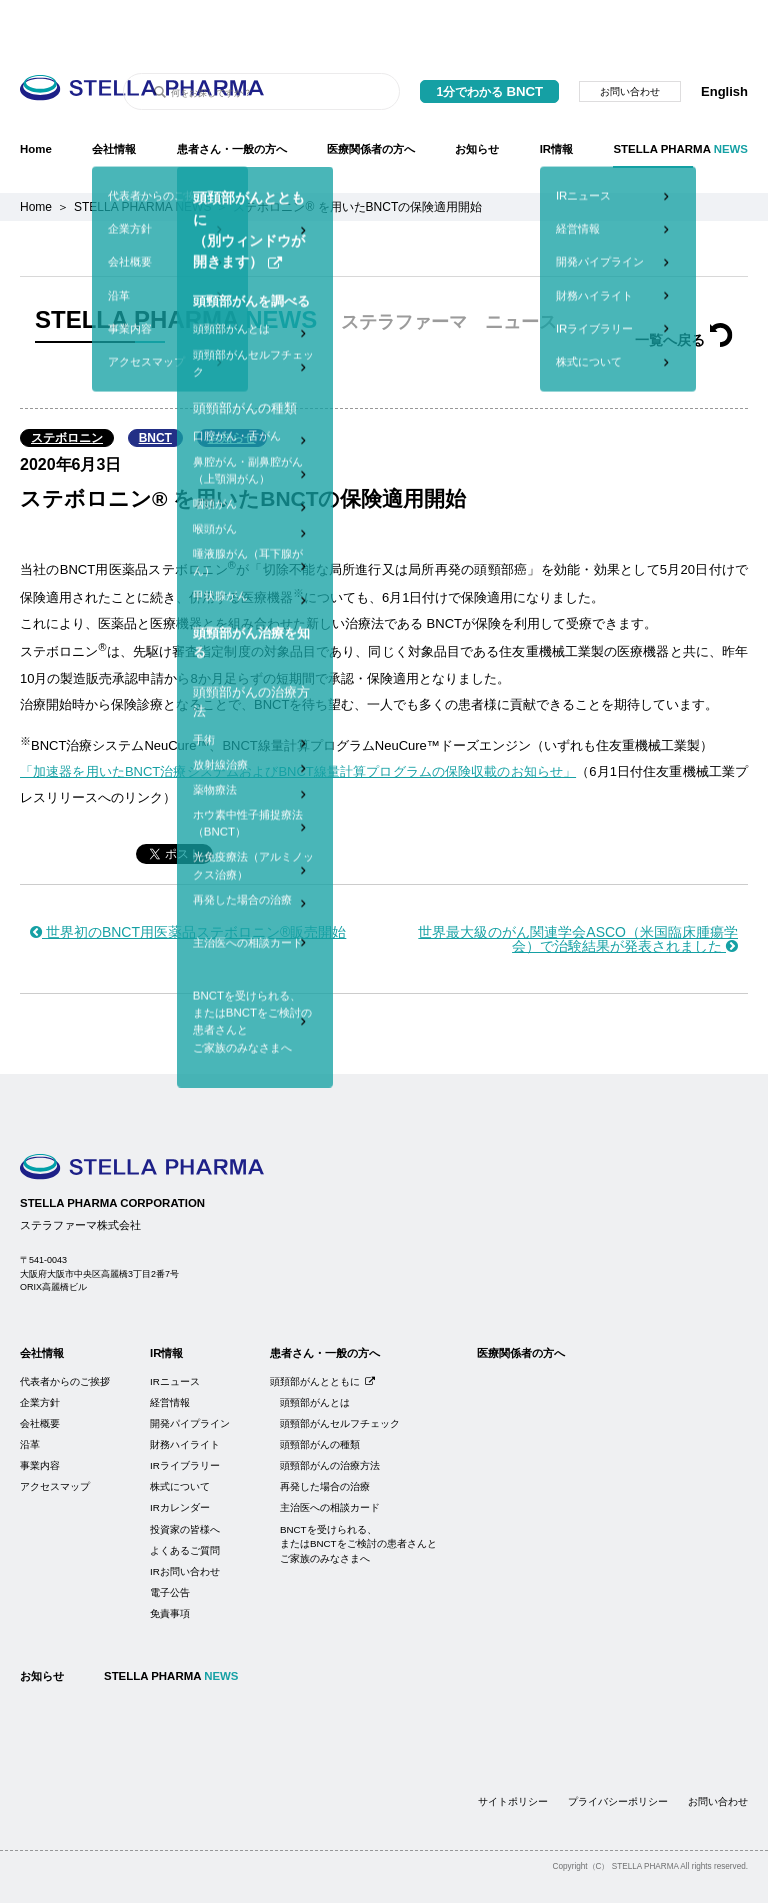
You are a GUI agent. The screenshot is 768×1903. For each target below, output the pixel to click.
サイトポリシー (513, 1751)
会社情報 (114, 99)
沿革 (30, 1394)
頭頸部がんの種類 (320, 1394)
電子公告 (170, 1542)
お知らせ (477, 99)
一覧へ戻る (684, 290)
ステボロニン (67, 388)
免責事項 (170, 1563)
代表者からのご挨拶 (65, 1331)
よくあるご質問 (185, 1500)
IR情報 (556, 99)
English (724, 41)
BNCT (155, 388)
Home (36, 99)
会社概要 (40, 1373)
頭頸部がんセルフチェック (340, 1373)
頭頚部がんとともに (322, 1331)
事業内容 (40, 1415)
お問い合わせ (630, 41)
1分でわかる (489, 41)
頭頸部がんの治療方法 (330, 1415)
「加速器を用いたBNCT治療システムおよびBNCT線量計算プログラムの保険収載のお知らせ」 (298, 721)
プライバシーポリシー (618, 1751)
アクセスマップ (55, 1436)
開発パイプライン (190, 1373)
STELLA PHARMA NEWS (142, 157)
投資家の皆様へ (185, 1479)
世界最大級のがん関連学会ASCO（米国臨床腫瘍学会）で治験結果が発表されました (578, 889)
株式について (180, 1436)
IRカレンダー (180, 1457)
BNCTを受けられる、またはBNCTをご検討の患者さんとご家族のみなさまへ (358, 1494)
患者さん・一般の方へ (232, 99)
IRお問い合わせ (185, 1521)
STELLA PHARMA (680, 99)
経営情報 (170, 1352)
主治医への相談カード (330, 1457)
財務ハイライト (185, 1394)
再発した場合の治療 (325, 1436)
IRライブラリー (185, 1415)
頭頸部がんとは (315, 1352)
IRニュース (175, 1331)
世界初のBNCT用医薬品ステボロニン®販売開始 (188, 882)
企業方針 (40, 1352)
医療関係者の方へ (371, 99)
